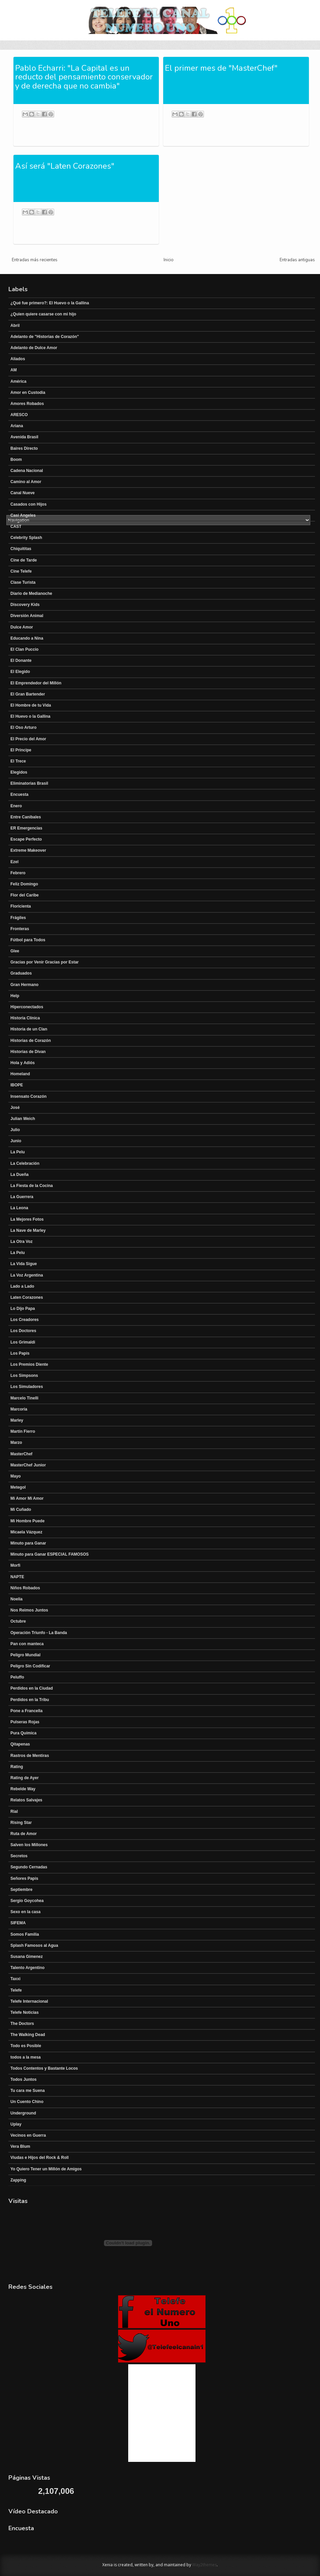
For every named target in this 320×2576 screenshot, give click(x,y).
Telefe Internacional (29, 2001)
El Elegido (20, 671)
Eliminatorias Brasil (29, 783)
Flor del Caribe (24, 895)
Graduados (21, 973)
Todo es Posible (25, 2045)
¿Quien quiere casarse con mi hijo (43, 314)
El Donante (21, 660)
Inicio (169, 260)
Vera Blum (20, 2146)
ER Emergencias (26, 828)
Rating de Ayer (24, 1777)
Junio (15, 1141)
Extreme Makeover (28, 850)
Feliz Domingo (24, 884)
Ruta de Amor (23, 1833)
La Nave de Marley (28, 1230)
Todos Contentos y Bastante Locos (44, 2068)
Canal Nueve (22, 492)
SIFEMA (18, 1923)
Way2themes (204, 2565)
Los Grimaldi (22, 1342)
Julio (15, 1129)
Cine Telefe (21, 571)
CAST (16, 526)
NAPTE (17, 1576)
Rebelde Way (22, 1789)
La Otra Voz (21, 1241)
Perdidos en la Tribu (29, 1699)
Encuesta (19, 794)
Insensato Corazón (28, 1096)
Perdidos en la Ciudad (31, 1688)
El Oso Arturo (23, 727)
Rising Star (21, 1822)
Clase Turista (22, 582)
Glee (14, 951)
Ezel (14, 861)
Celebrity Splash (26, 537)
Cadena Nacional (26, 470)
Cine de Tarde (23, 560)
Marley (16, 1420)
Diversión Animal (26, 615)
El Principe (20, 750)
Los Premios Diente (29, 1364)
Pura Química (23, 1733)
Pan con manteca (27, 1643)
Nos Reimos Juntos (29, 1610)
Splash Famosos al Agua (34, 1945)
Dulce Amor (21, 627)
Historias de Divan (28, 1051)
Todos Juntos (23, 2079)
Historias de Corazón (30, 1040)
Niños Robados (25, 1588)
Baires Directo (24, 448)
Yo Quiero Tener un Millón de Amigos (46, 2169)
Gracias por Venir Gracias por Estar (44, 962)
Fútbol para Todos (27, 940)
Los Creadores (24, 1319)
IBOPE (16, 1085)
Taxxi (15, 1978)
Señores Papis (24, 1878)
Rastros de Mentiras (29, 1755)
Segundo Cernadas (28, 1867)
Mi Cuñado (20, 1509)
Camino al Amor (25, 481)
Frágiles (18, 917)
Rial (14, 1811)
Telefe (16, 1990)
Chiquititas (20, 548)
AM (13, 370)
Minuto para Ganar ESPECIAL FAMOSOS (49, 1554)
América (18, 381)
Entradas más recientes (35, 260)
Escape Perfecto (26, 839)
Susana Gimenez (26, 1956)
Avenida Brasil (24, 437)
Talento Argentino (27, 1967)
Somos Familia (24, 1934)
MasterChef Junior (28, 1465)
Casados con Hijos (28, 504)
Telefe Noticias (24, 2012)
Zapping (18, 2180)
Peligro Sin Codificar (30, 1666)
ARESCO (19, 414)
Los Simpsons (24, 1375)
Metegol (18, 1487)
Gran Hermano (24, 984)
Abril (15, 325)
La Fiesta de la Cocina (31, 1185)
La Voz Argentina (26, 1275)
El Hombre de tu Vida (30, 705)
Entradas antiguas (297, 260)
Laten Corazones (26, 1297)
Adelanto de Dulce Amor (33, 347)
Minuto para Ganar (28, 1543)
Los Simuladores (26, 1386)
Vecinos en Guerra (28, 2135)
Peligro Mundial (25, 1655)
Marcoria (18, 1409)
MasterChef (21, 1454)
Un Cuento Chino (26, 2101)
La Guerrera (21, 1196)
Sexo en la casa (25, 1911)
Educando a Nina (26, 638)
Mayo (15, 1476)
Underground (23, 2113)
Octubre (18, 1621)
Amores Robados (27, 403)
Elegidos (18, 772)
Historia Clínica (25, 1018)
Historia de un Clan (28, 1029)
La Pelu (17, 1152)
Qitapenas (20, 1744)
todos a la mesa (25, 2057)
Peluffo (17, 1677)
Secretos (19, 1856)
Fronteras (19, 928)
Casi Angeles (23, 515)
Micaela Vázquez (26, 1532)
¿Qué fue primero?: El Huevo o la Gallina (49, 303)
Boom (16, 459)
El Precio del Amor (28, 739)
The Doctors (22, 2023)
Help (14, 995)
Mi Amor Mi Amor (26, 1498)
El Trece (18, 761)
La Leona (19, 1208)
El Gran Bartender (27, 694)
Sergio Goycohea (27, 1900)
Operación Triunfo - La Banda (38, 1632)
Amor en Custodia (27, 392)
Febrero (18, 873)
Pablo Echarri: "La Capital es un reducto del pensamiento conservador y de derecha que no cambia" (84, 77)
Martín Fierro (22, 1431)
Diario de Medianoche (31, 593)
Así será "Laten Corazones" (64, 166)
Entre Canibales (25, 817)
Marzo (16, 1442)
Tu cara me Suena (27, 2090)
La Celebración (24, 1163)
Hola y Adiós (22, 1062)
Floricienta (20, 906)
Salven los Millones (29, 1844)
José (15, 1107)
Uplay (16, 2124)
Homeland (20, 1074)
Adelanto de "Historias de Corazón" (44, 336)
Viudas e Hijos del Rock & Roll (39, 2157)
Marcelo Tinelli (24, 1398)
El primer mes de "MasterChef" (221, 68)
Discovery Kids (25, 604)
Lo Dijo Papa (22, 1308)
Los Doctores (23, 1330)
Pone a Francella (26, 1710)
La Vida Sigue (23, 1263)
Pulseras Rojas (24, 1722)
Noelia (16, 1599)
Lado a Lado (22, 1286)
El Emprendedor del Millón (35, 683)
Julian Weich (22, 1118)
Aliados (17, 359)
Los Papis (20, 1353)
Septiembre (21, 1889)
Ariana (16, 425)
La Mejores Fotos (27, 1219)
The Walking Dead (27, 2034)
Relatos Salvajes (26, 1800)
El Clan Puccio (24, 649)
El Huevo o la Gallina (30, 716)
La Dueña (19, 1174)
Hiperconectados (26, 1007)
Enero (16, 806)
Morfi (15, 1565)
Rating (16, 1766)
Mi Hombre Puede (27, 1521)
